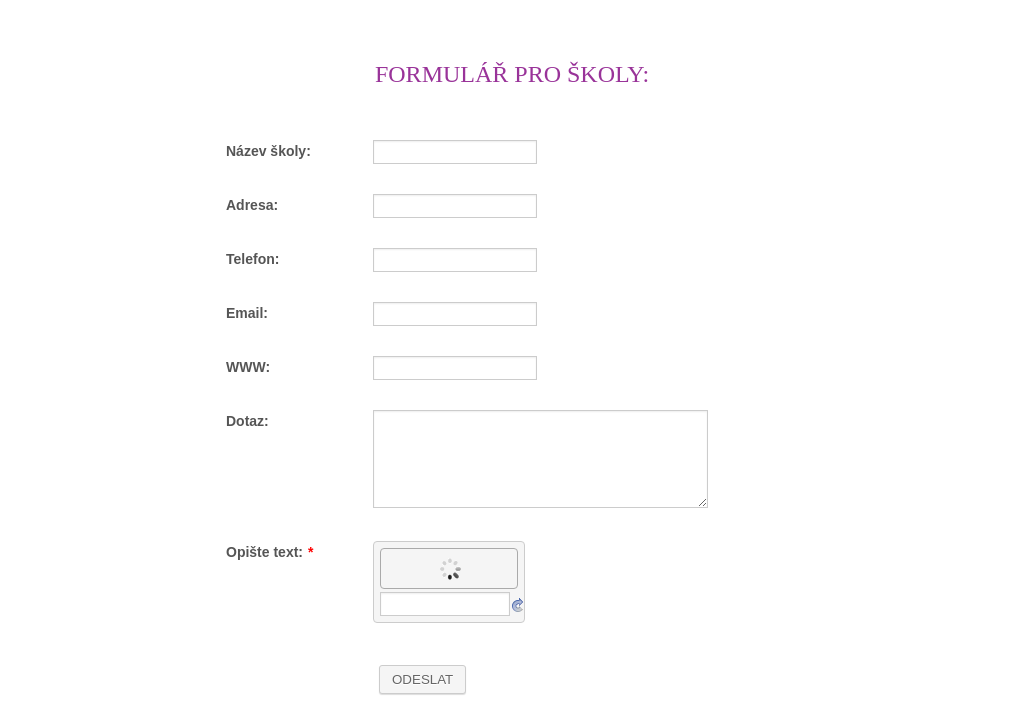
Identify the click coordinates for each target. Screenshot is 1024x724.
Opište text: (269, 552)
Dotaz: (247, 421)
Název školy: (268, 151)
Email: (247, 313)
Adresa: (252, 205)
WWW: (248, 367)
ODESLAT (422, 679)
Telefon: (252, 259)
